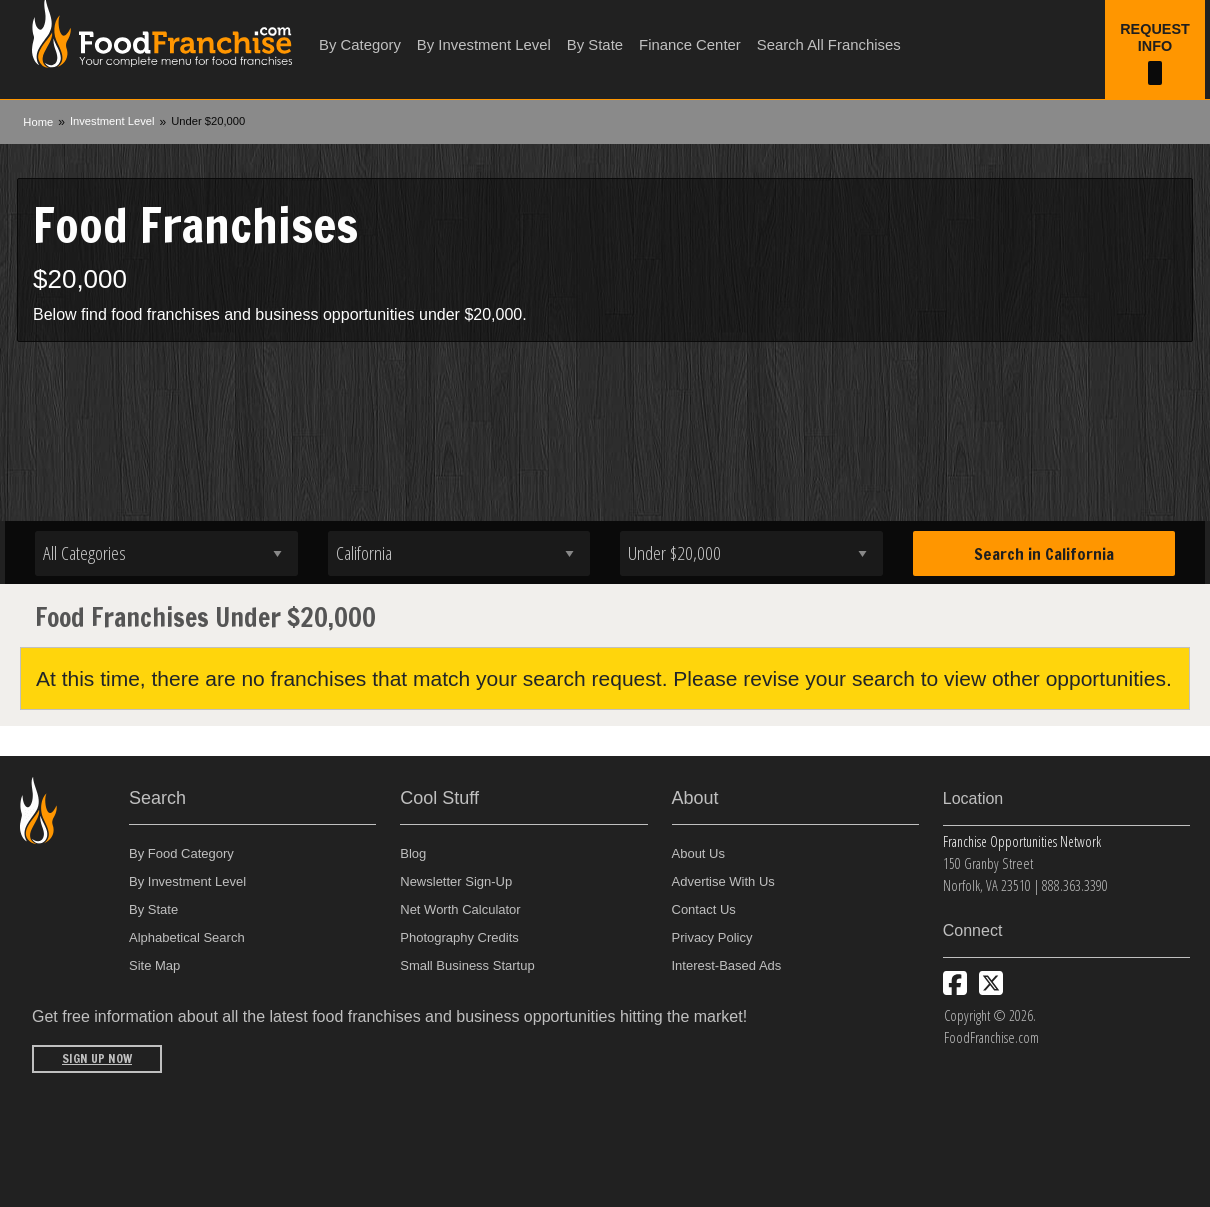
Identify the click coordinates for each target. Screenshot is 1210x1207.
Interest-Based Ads (727, 965)
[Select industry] (166, 553)
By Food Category (181, 853)
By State (595, 45)
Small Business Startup (467, 965)
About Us (698, 853)
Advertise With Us (723, 881)
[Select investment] (751, 553)
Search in (1044, 554)
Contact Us (704, 909)
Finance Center (690, 45)
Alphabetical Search (187, 937)
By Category (360, 45)
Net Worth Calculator (460, 909)
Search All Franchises (829, 45)
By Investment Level (484, 45)
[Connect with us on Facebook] (955, 983)
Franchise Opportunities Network (1022, 841)
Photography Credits (459, 937)
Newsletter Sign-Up (456, 881)
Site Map (154, 965)
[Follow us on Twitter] (991, 983)
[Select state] (459, 553)
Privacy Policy (712, 937)
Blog (413, 853)
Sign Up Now (97, 1058)
